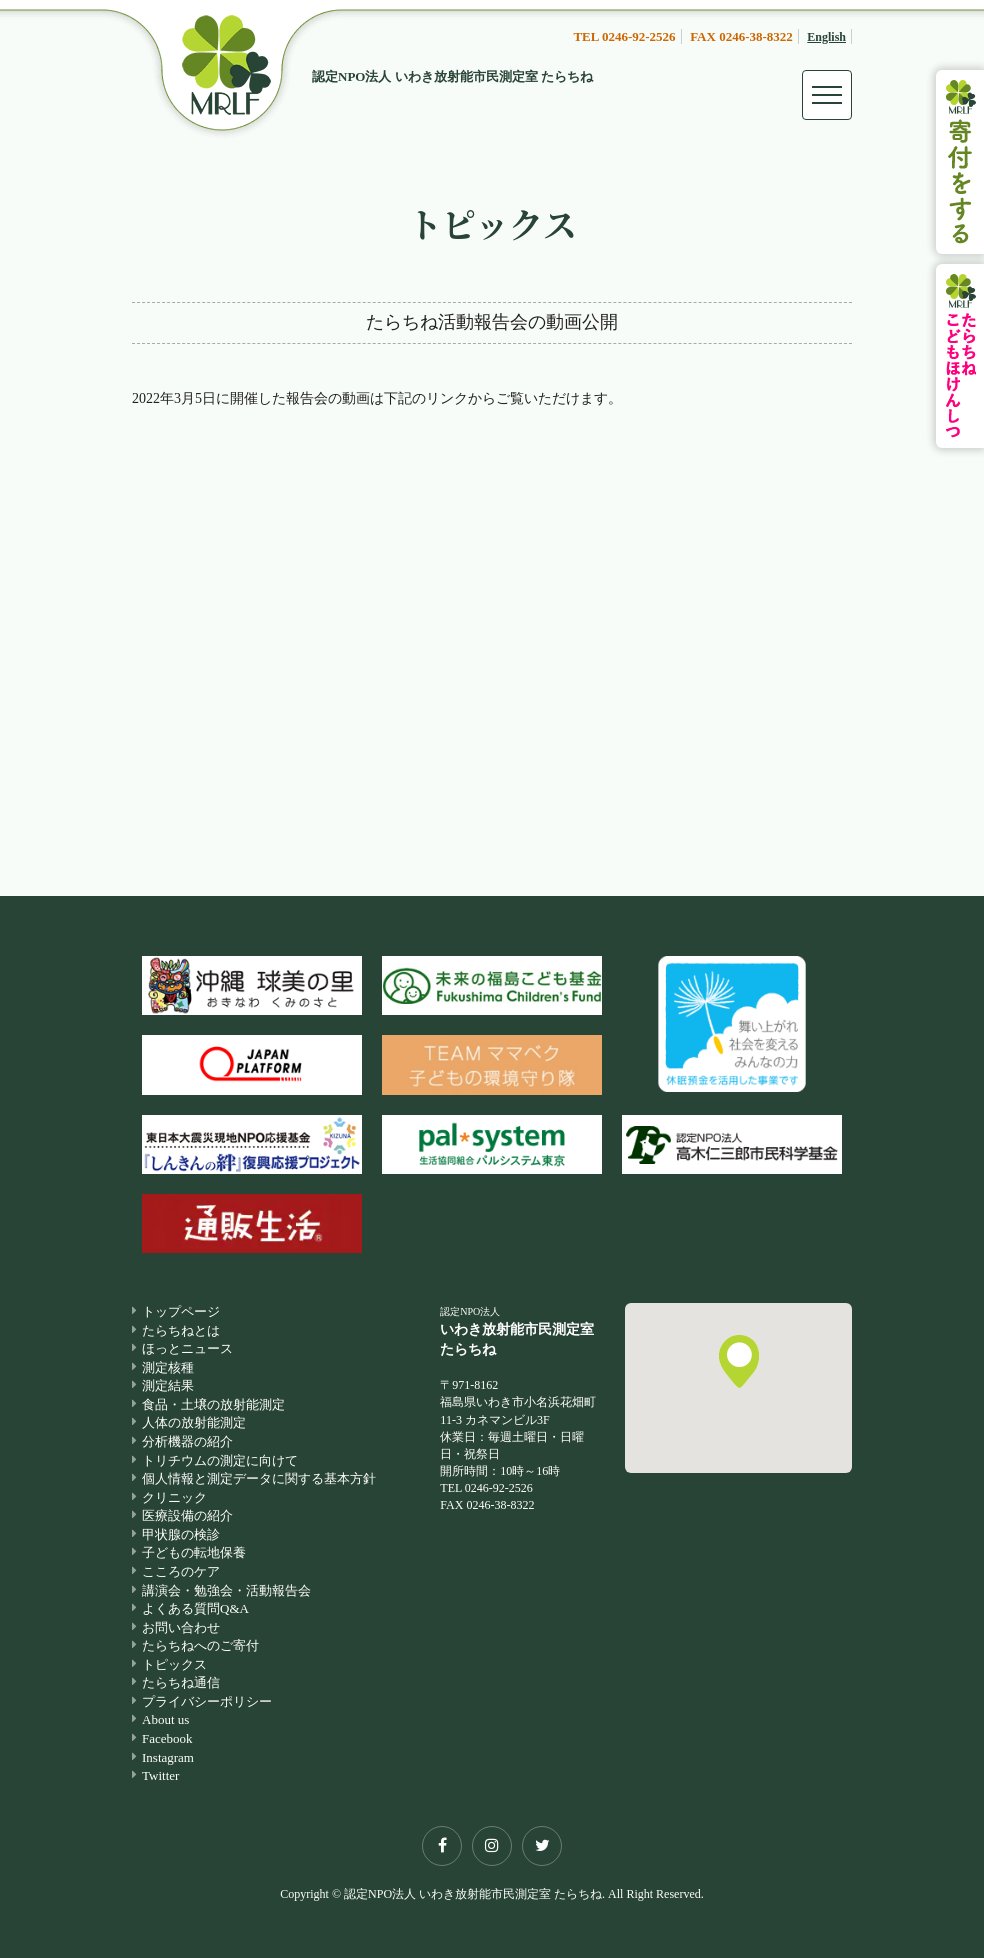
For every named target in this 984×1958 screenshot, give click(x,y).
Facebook (167, 1738)
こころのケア (181, 1571)
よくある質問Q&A (195, 1608)
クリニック (174, 1497)
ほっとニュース (187, 1348)
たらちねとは (181, 1330)
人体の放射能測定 (194, 1422)
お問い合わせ (181, 1627)
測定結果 (168, 1385)
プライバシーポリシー (207, 1701)
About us (165, 1719)
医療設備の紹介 (187, 1515)
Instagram (168, 1757)
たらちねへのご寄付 (200, 1645)
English (826, 37)
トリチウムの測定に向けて (220, 1460)
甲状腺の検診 (181, 1534)
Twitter (160, 1775)
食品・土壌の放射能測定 (213, 1404)
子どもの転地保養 (194, 1552)
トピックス (174, 1664)
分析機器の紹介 (187, 1441)
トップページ (181, 1311)
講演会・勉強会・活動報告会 (226, 1590)
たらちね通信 (181, 1682)
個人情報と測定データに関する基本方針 (259, 1478)
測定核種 (168, 1367)
